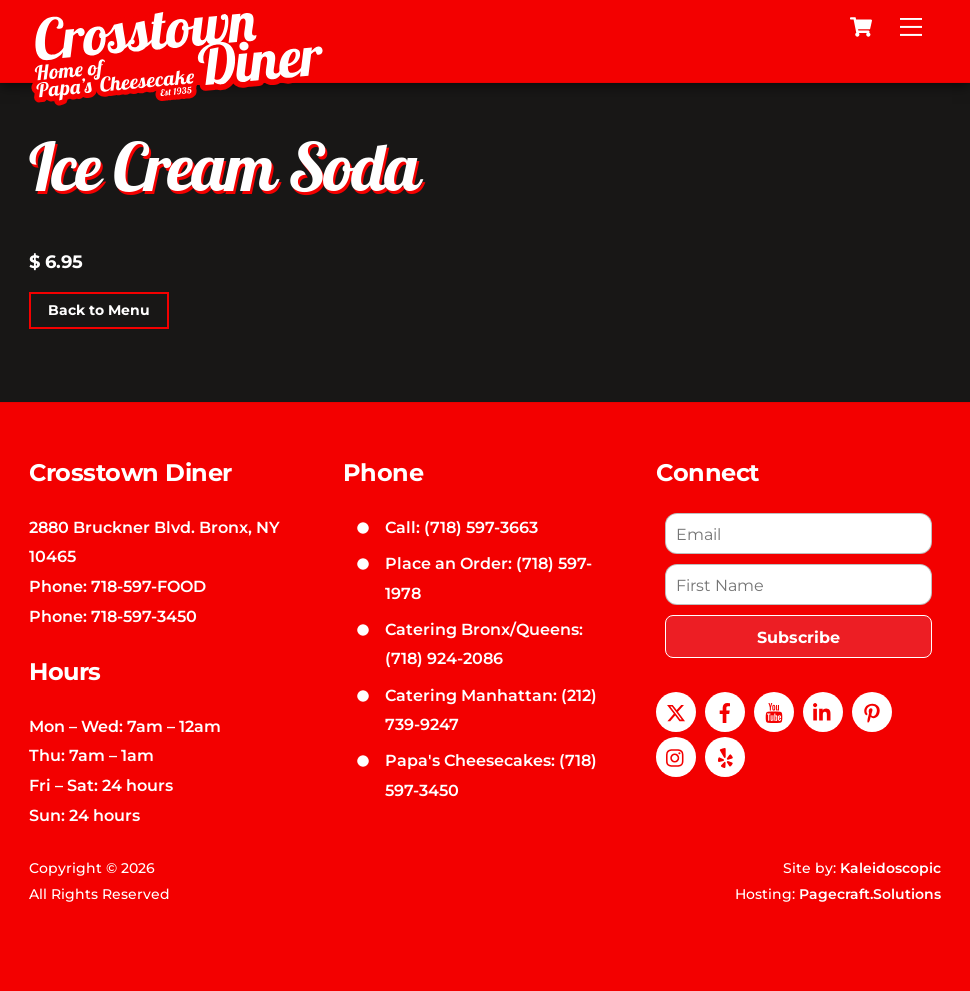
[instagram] (676, 755)
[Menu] (911, 27)
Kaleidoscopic (890, 868)
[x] (676, 710)
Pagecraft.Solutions (870, 894)
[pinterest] (872, 710)
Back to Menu (99, 310)
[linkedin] (823, 710)
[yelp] (725, 755)
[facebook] (725, 710)
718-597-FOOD (148, 586)
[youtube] (774, 710)
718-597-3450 (144, 616)
